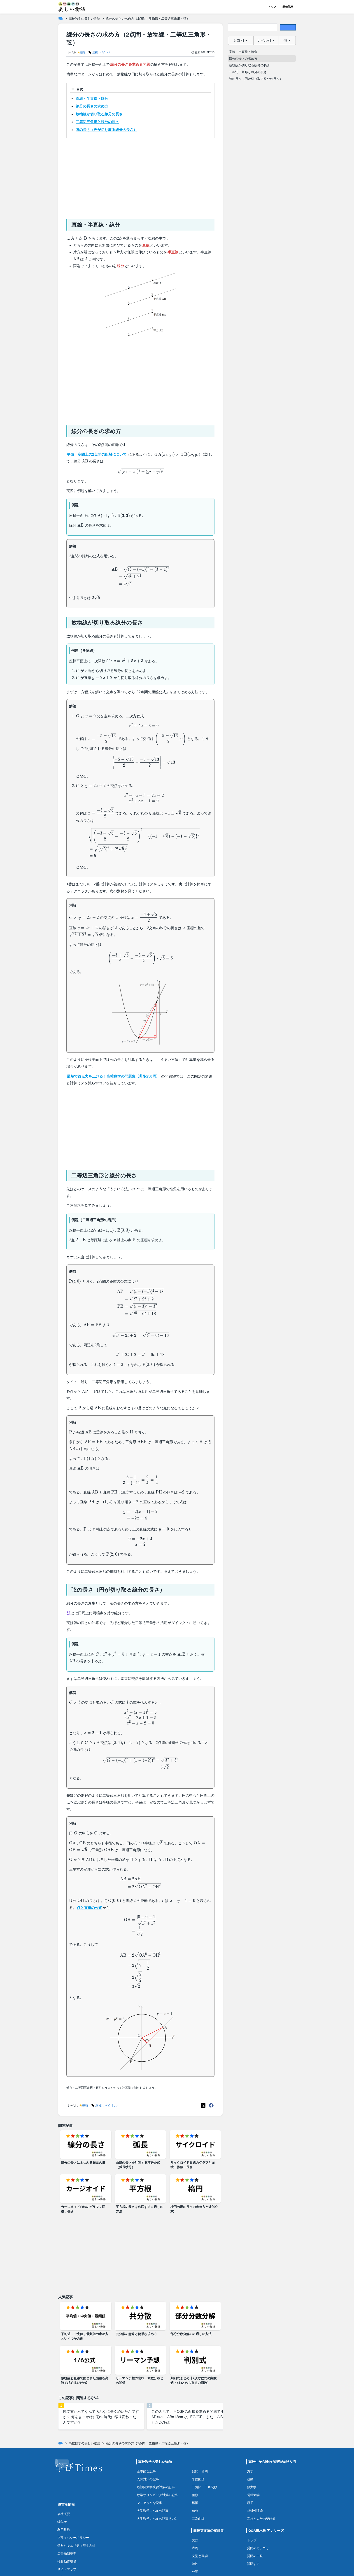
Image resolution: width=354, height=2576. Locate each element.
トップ (272, 7)
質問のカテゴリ (258, 2548)
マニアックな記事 (149, 2503)
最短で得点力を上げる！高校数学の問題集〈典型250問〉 (113, 1076)
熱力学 (251, 2487)
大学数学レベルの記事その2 (157, 2518)
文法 (195, 2540)
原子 (250, 2503)
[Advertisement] (140, 176)
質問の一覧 (255, 2556)
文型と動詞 (200, 2556)
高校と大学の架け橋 (261, 2518)
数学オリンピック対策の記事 (157, 2495)
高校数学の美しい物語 (84, 18)
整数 (195, 2495)
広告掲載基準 (66, 2553)
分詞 (195, 2571)
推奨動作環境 (66, 2561)
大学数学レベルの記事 (152, 2510)
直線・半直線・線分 (92, 98)
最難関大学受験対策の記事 (156, 2487)
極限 (195, 2503)
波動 (250, 2479)
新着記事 (287, 7)
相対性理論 (255, 2510)
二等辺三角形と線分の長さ (97, 122)
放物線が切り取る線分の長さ (99, 114)
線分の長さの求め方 (92, 106)
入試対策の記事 (148, 2479)
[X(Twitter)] (203, 2105)
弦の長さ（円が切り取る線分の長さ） (106, 130)
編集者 (62, 2522)
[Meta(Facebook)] (211, 2105)
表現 (195, 2548)
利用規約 (63, 2529)
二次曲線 (198, 2518)
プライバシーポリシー (73, 2537)
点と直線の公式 (89, 1908)
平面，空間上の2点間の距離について (97, 454)
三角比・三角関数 (204, 2487)
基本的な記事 (146, 2471)
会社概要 (63, 2514)
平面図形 (198, 2479)
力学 (250, 2471)
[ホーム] (60, 18)
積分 (195, 2510)
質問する (253, 2564)
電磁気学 (253, 2495)
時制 (195, 2564)
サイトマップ (66, 2569)
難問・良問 (200, 2471)
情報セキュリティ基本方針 (76, 2545)
